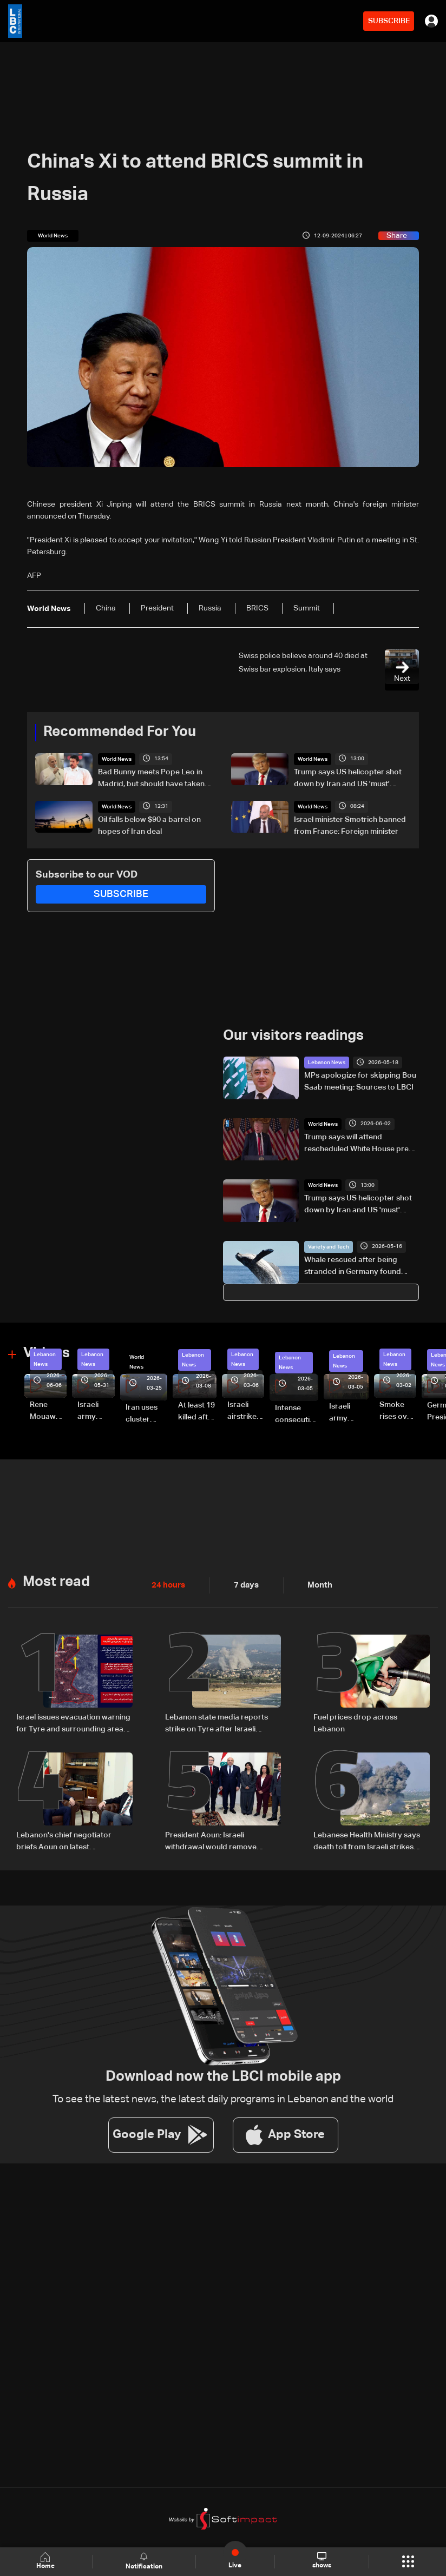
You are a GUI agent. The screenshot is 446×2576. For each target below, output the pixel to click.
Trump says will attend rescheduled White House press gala (360, 1143)
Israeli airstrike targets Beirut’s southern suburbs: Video (243, 1411)
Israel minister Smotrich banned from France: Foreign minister (350, 825)
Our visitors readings (293, 1035)
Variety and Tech (328, 1246)
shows (321, 2561)
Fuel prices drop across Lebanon (355, 1721)
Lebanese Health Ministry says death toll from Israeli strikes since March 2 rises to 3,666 (366, 1840)
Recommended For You (119, 732)
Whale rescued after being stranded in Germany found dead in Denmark (352, 1266)
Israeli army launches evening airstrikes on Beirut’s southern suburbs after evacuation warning (349, 1412)
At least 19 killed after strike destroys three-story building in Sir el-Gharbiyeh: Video (197, 1412)
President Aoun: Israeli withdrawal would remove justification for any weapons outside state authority (216, 1840)
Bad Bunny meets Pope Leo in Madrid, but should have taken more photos (151, 778)
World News (117, 758)
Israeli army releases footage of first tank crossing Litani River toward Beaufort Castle (93, 1411)
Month (315, 1584)
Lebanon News (326, 1062)
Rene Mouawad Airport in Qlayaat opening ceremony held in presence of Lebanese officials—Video (48, 1411)
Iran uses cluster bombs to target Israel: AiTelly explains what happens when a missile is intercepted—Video (146, 1414)
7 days (243, 1584)
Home (46, 2561)
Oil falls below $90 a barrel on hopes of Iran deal (149, 825)
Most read (56, 1581)
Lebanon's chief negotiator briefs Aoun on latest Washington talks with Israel (65, 1840)
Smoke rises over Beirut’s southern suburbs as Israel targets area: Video (397, 1411)
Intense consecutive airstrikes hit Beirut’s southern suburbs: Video (296, 1414)
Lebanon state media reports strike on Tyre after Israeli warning (216, 1723)
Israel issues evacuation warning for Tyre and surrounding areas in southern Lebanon (73, 1723)
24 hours (167, 1584)
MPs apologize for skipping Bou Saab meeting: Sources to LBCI (360, 1081)
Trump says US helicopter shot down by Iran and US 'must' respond (348, 778)
